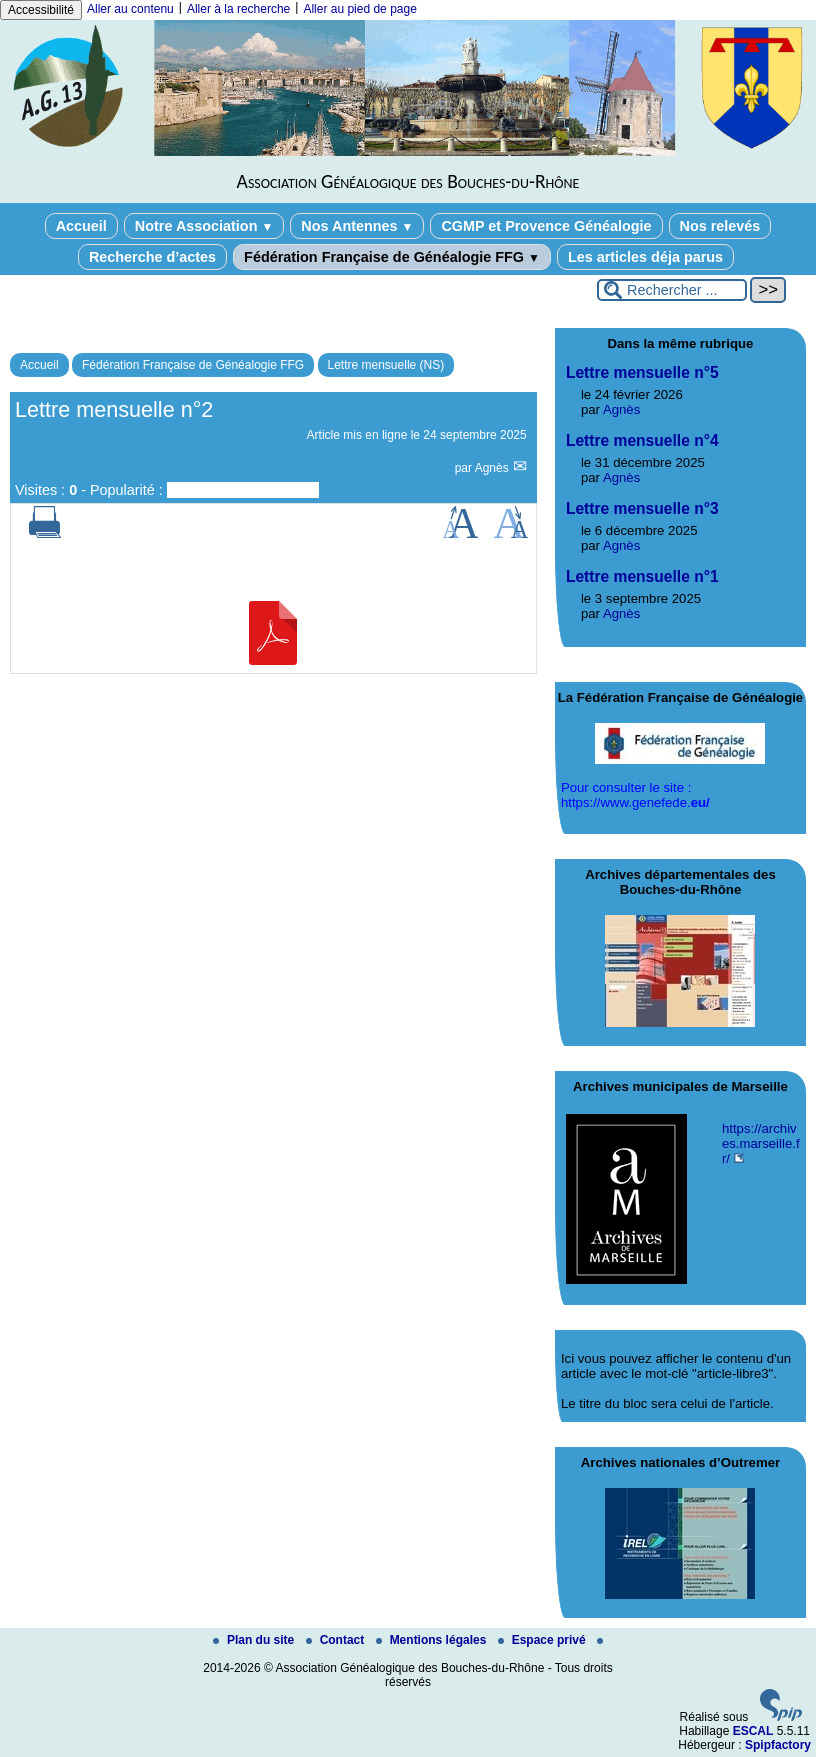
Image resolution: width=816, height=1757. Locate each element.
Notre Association (204, 226)
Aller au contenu (130, 9)
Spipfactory (778, 1745)
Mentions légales (433, 1640)
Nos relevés (720, 226)
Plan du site (255, 1640)
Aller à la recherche (238, 9)
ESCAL (753, 1731)
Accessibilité (41, 10)
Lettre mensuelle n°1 (642, 576)
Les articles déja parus (645, 257)
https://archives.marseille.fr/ (761, 1143)
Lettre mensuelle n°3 (642, 508)
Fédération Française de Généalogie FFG (392, 257)
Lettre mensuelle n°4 (642, 440)
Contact (337, 1640)
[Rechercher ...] (672, 290)
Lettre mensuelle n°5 (642, 372)
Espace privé (543, 1640)
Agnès (493, 468)
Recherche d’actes (152, 257)
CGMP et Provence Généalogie (546, 226)
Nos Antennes (357, 226)
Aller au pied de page (359, 9)
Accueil (81, 226)
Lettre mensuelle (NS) (386, 365)
